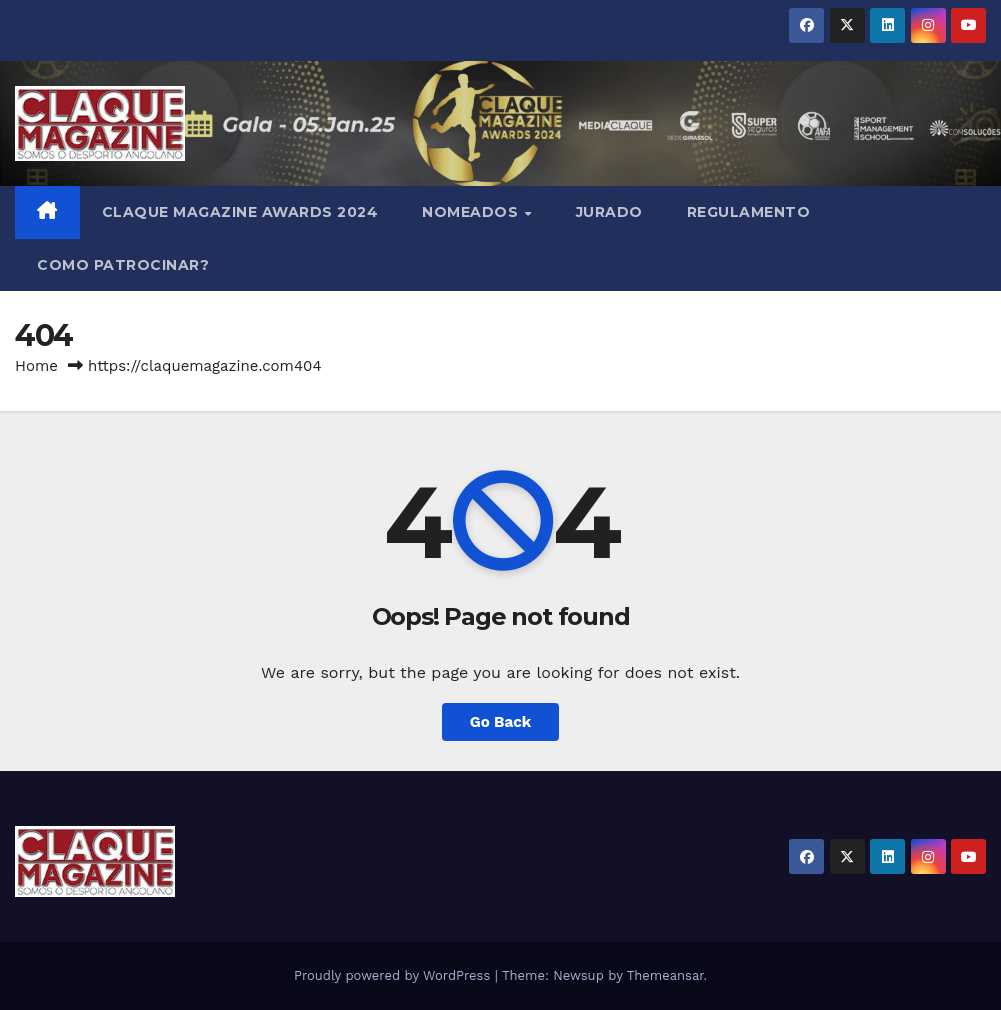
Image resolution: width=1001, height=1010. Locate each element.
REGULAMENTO (749, 212)
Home (36, 366)
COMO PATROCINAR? (123, 265)
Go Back (501, 722)
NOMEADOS (472, 212)
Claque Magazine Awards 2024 (240, 212)
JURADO (609, 212)
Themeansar (665, 975)
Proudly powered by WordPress (394, 975)
